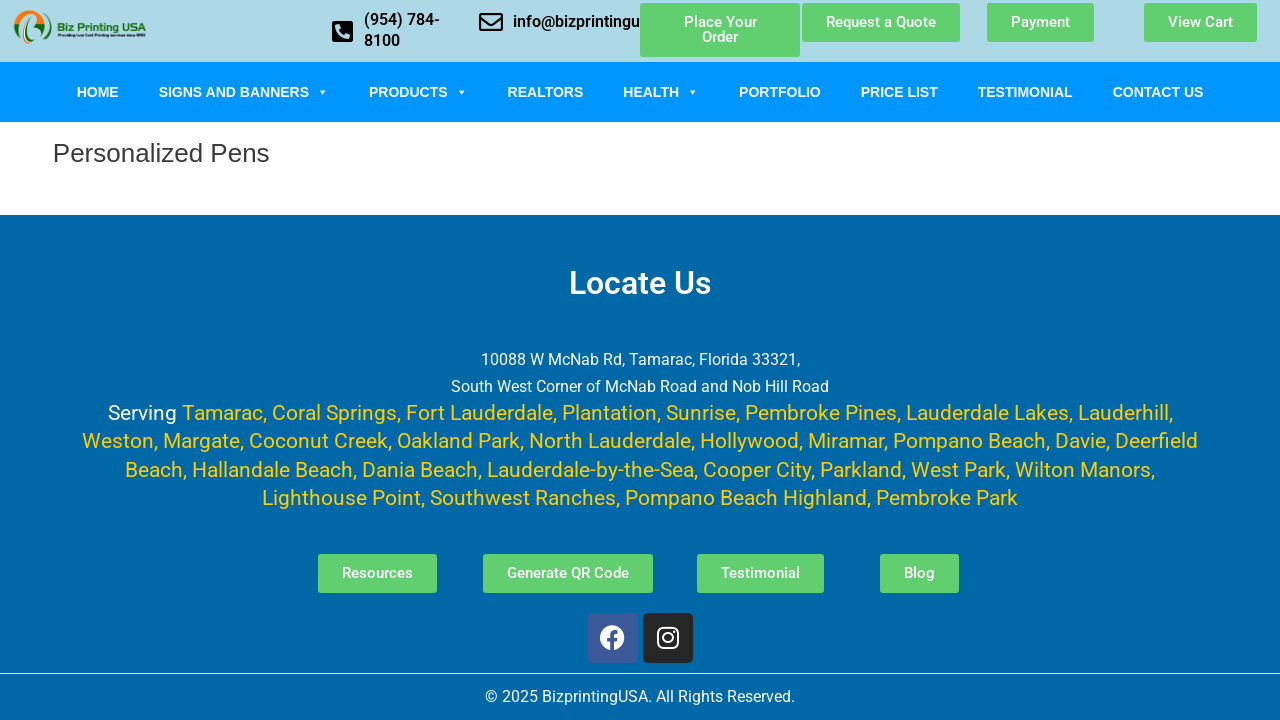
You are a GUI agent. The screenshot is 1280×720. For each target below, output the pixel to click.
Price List (899, 92)
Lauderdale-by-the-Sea (590, 469)
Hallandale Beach (272, 469)
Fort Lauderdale (479, 412)
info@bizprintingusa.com (603, 21)
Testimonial (1025, 92)
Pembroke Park (947, 497)
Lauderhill (1123, 412)
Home (98, 92)
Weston (118, 440)
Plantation (609, 412)
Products (418, 92)
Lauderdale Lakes (987, 412)
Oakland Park (458, 440)
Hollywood (749, 440)
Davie (1080, 440)
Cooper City (757, 469)
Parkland (861, 469)
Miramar (846, 440)
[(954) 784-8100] (342, 31)
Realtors (546, 92)
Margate (201, 440)
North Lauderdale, (612, 440)
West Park (958, 469)
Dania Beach (420, 469)
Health (661, 92)
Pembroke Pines (821, 412)
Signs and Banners (244, 92)
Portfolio (780, 92)
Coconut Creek (318, 440)
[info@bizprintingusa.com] (491, 22)
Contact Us (1158, 92)
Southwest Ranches (523, 497)
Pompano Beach (969, 440)
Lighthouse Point (341, 497)
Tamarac (222, 412)
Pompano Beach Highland (746, 497)
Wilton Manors (1083, 469)
